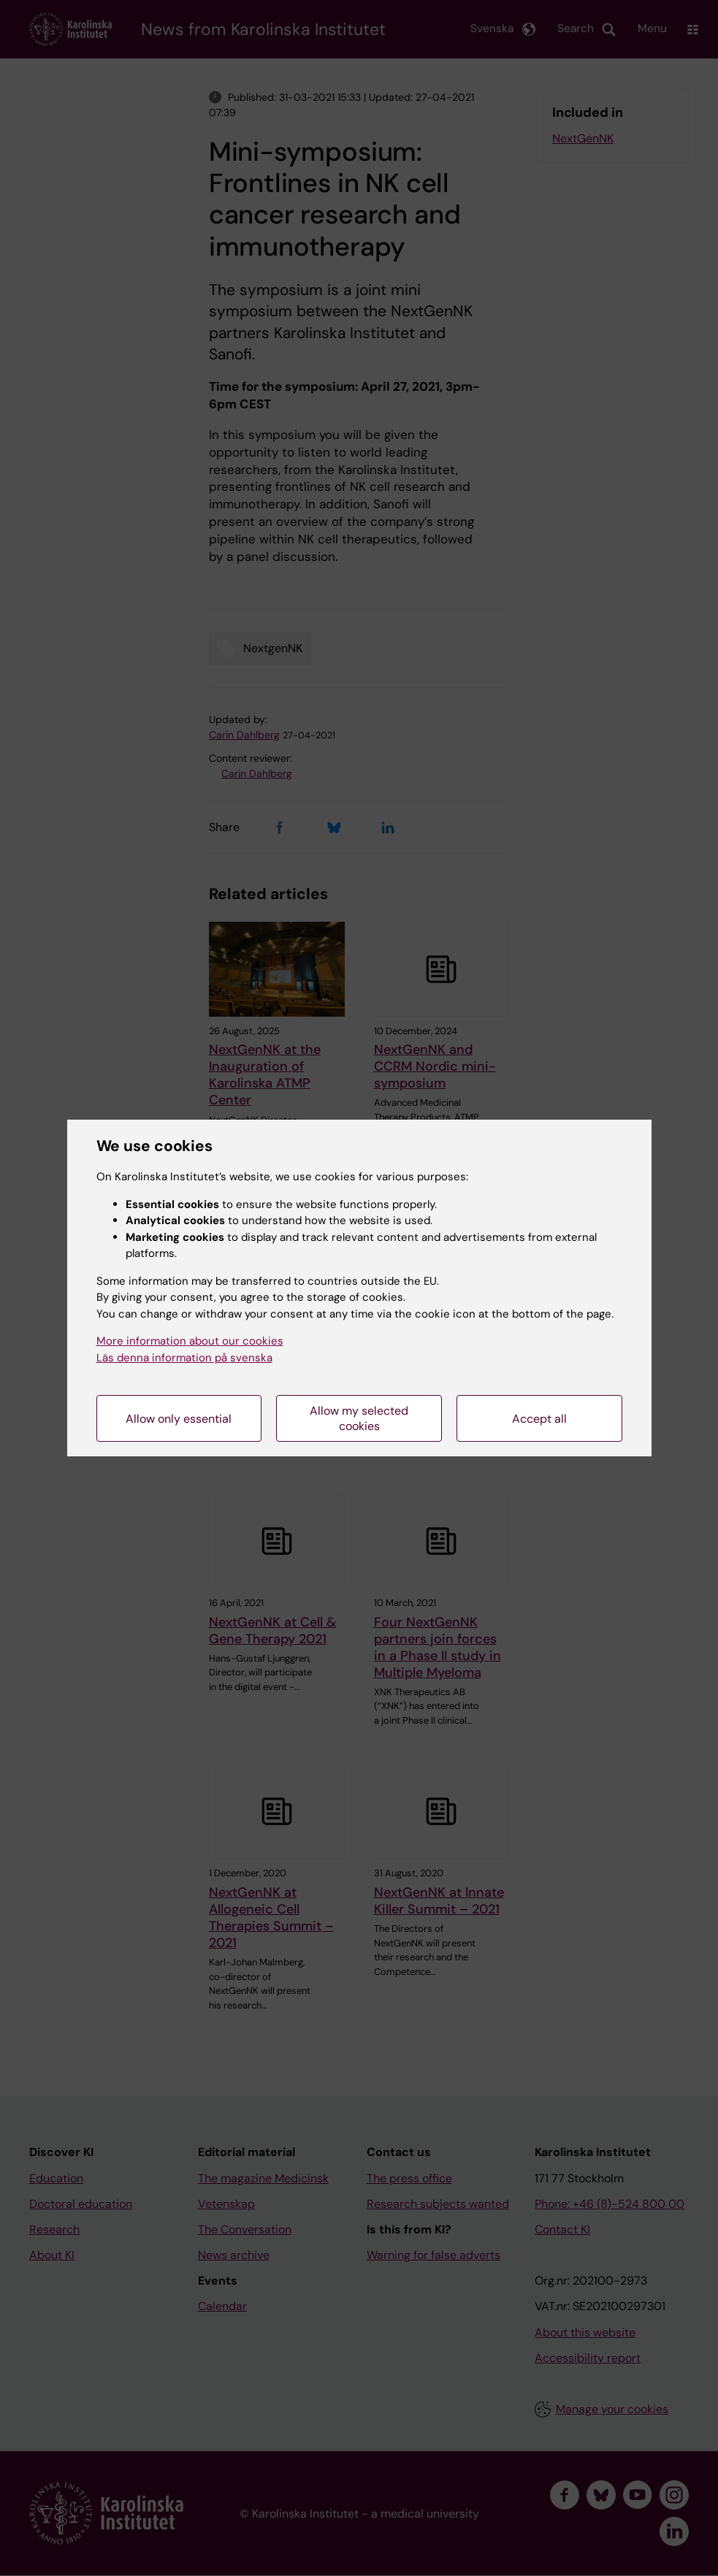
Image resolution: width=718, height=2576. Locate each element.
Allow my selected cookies (359, 1418)
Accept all (539, 1418)
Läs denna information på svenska (184, 1357)
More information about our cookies (189, 1341)
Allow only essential (179, 1418)
